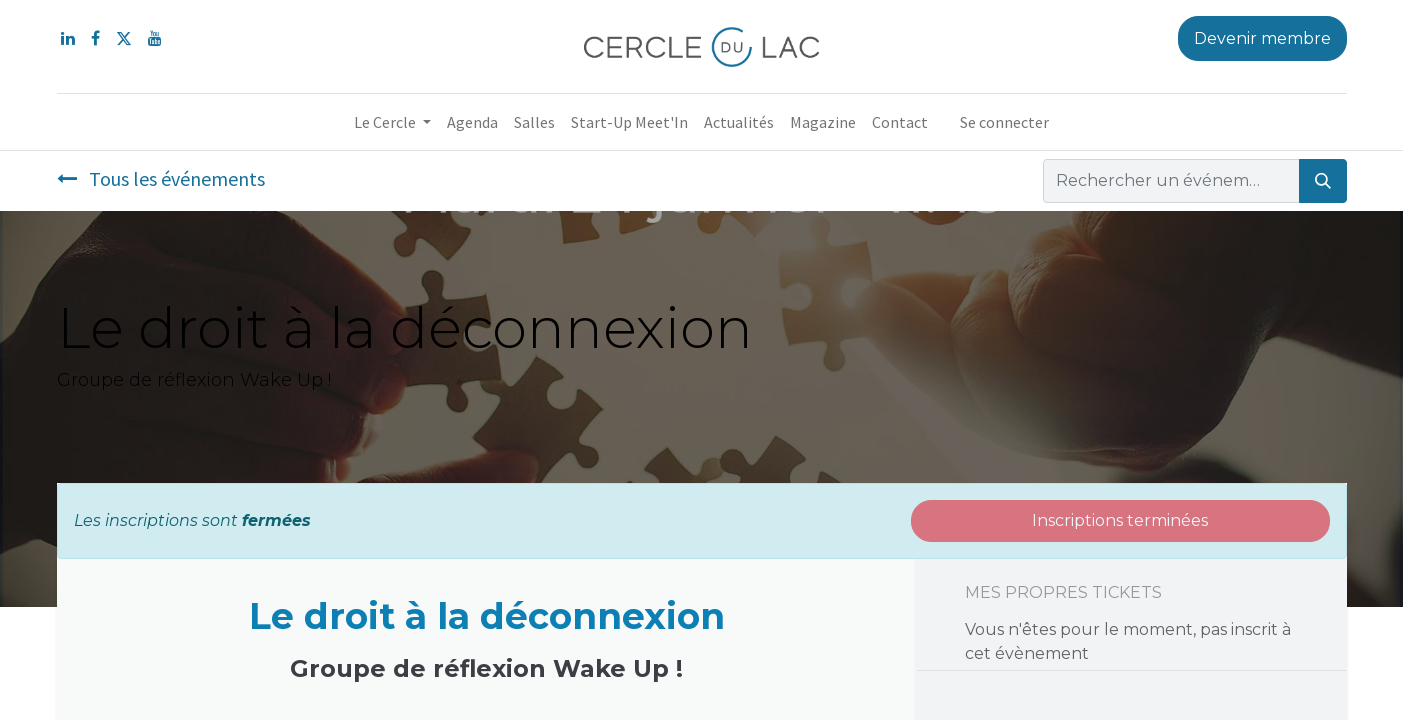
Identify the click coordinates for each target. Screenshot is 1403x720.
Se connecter (1004, 122)
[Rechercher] (1323, 181)
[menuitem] (472, 122)
